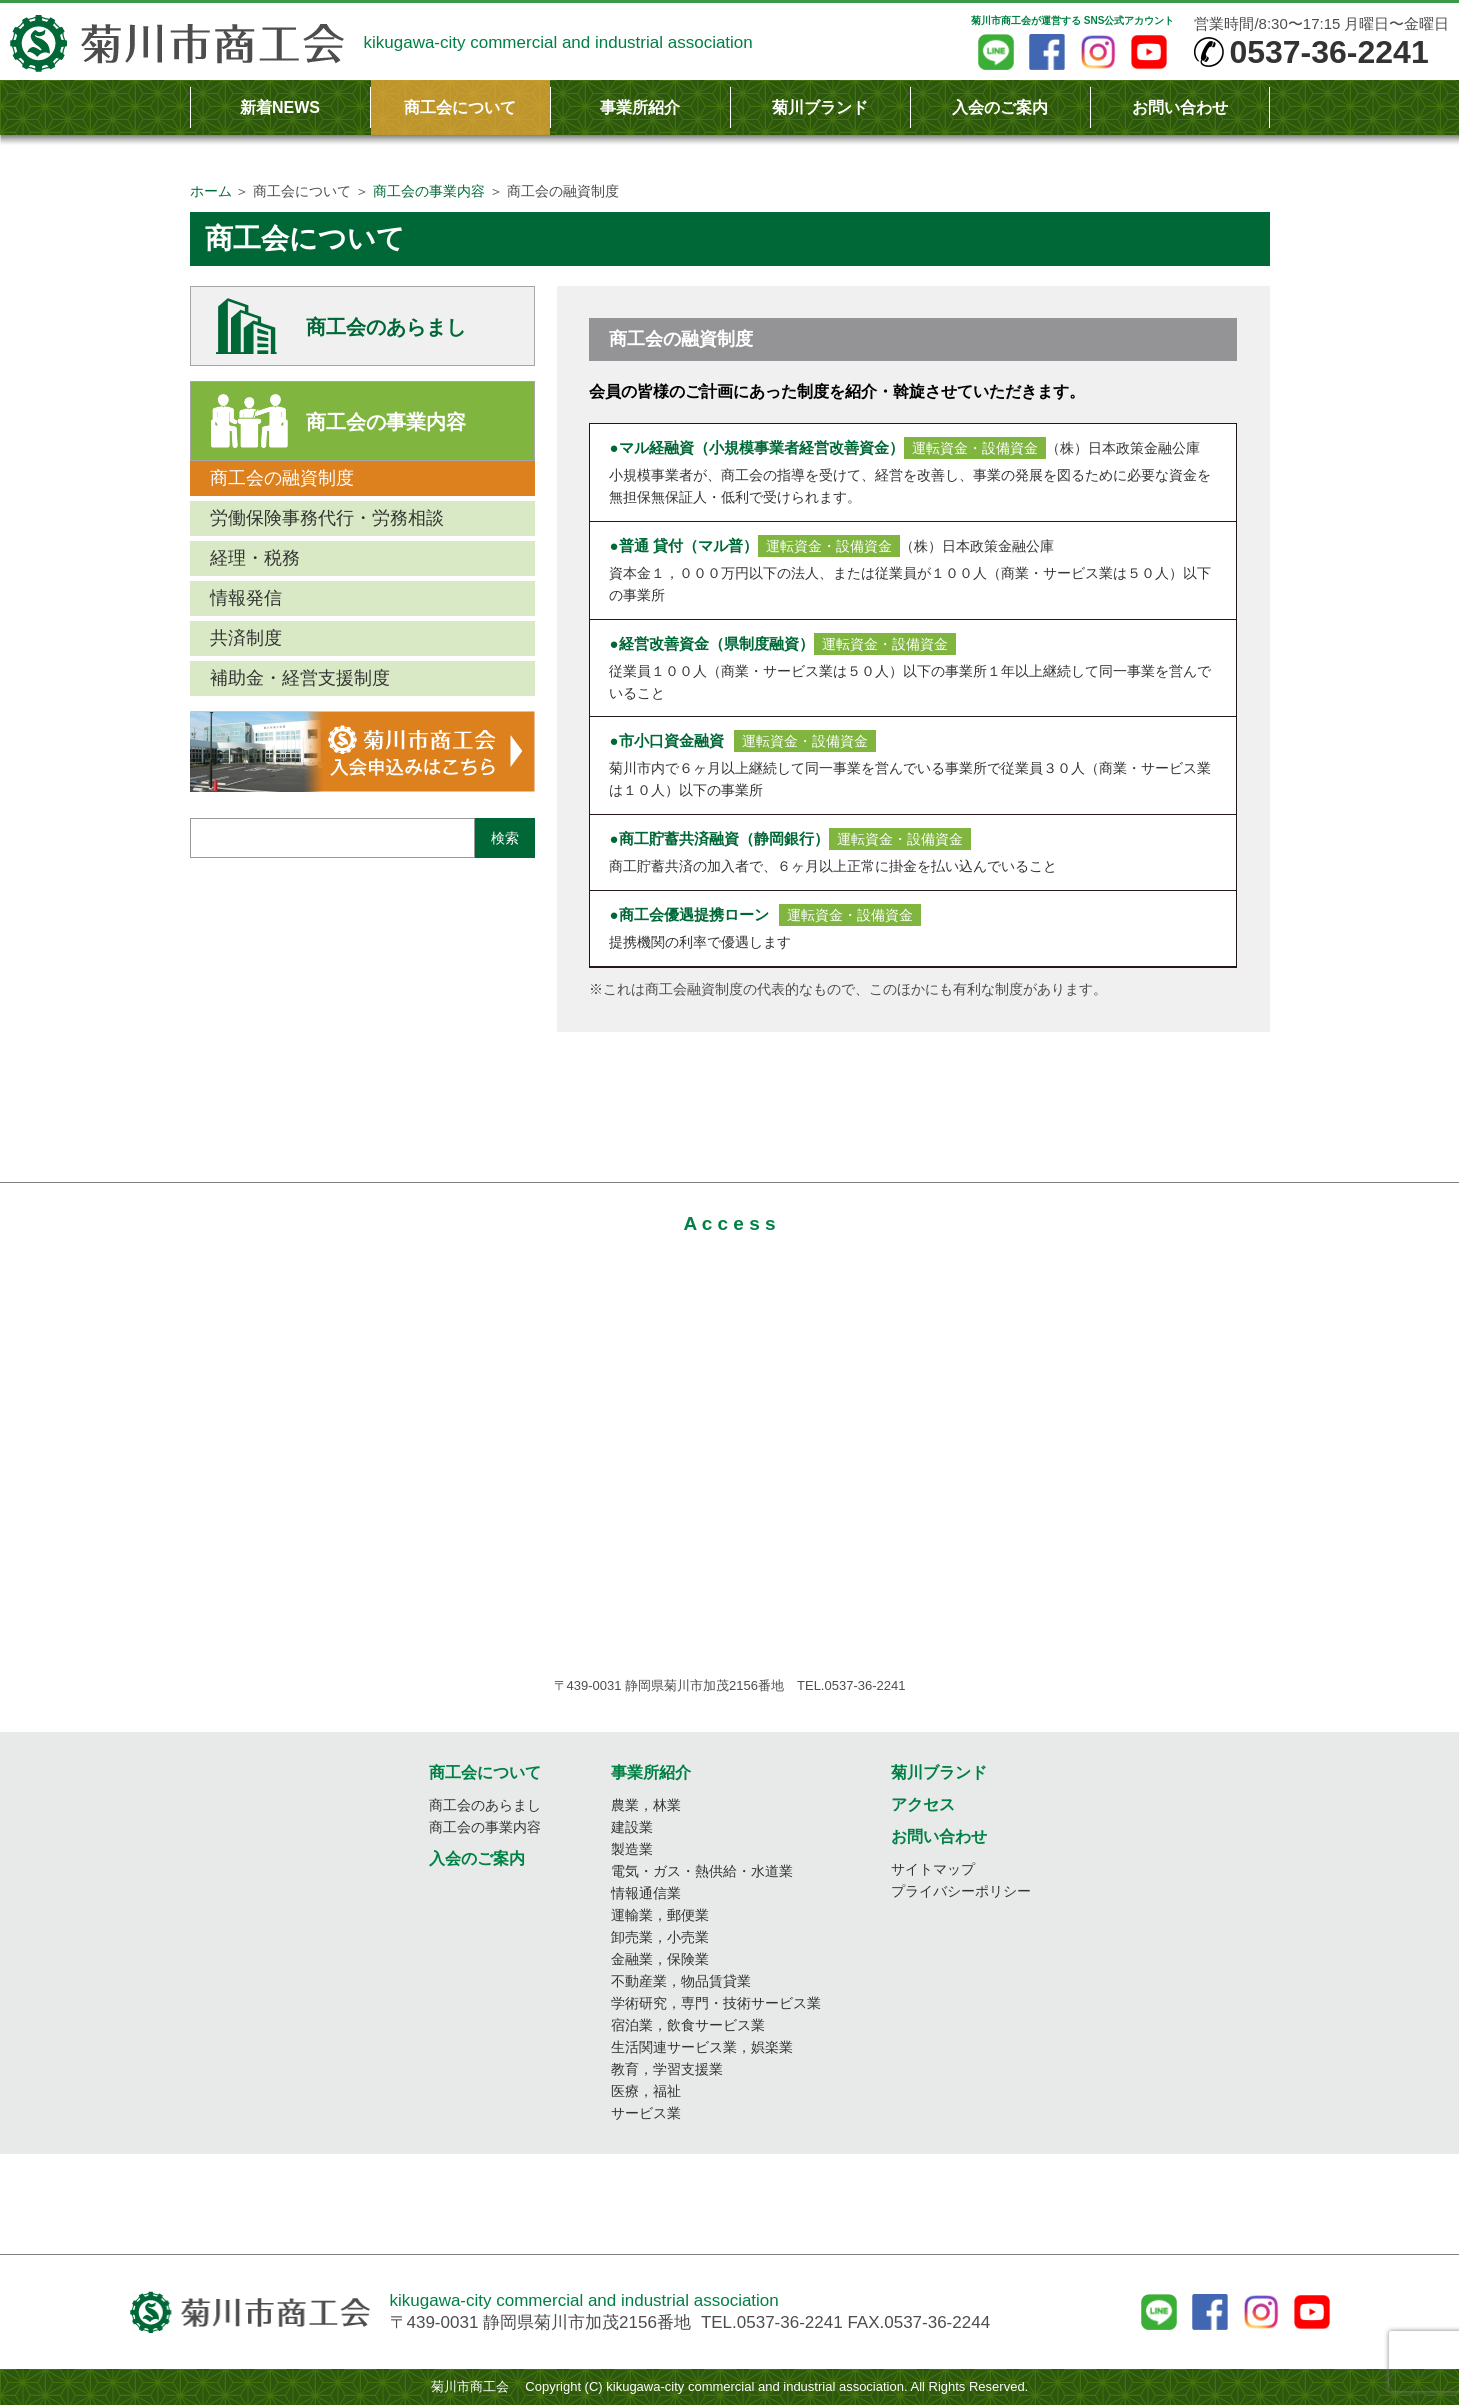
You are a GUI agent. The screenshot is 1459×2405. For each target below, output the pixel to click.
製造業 (632, 1849)
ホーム (211, 191)
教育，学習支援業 (667, 2069)
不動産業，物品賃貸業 (681, 1981)
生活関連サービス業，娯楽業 (702, 2047)
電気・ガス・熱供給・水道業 (702, 1871)
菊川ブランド (820, 107)
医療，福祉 (646, 2091)
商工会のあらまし (386, 327)
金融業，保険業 (660, 1959)
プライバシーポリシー (961, 1891)
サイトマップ (933, 1869)
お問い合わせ (1180, 107)
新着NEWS (280, 107)
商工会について (460, 107)
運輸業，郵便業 (660, 1915)
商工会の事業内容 (429, 191)
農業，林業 (646, 1805)
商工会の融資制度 (282, 478)
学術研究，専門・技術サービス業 (716, 2003)
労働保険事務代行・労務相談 (327, 518)
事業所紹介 (640, 107)
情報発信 (246, 598)
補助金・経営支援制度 (300, 678)
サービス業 (646, 2113)
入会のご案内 (1000, 107)
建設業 (632, 1827)
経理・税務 (255, 558)
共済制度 (246, 638)
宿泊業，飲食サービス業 (688, 2025)
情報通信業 (646, 1893)
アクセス (923, 1804)
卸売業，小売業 (660, 1937)
